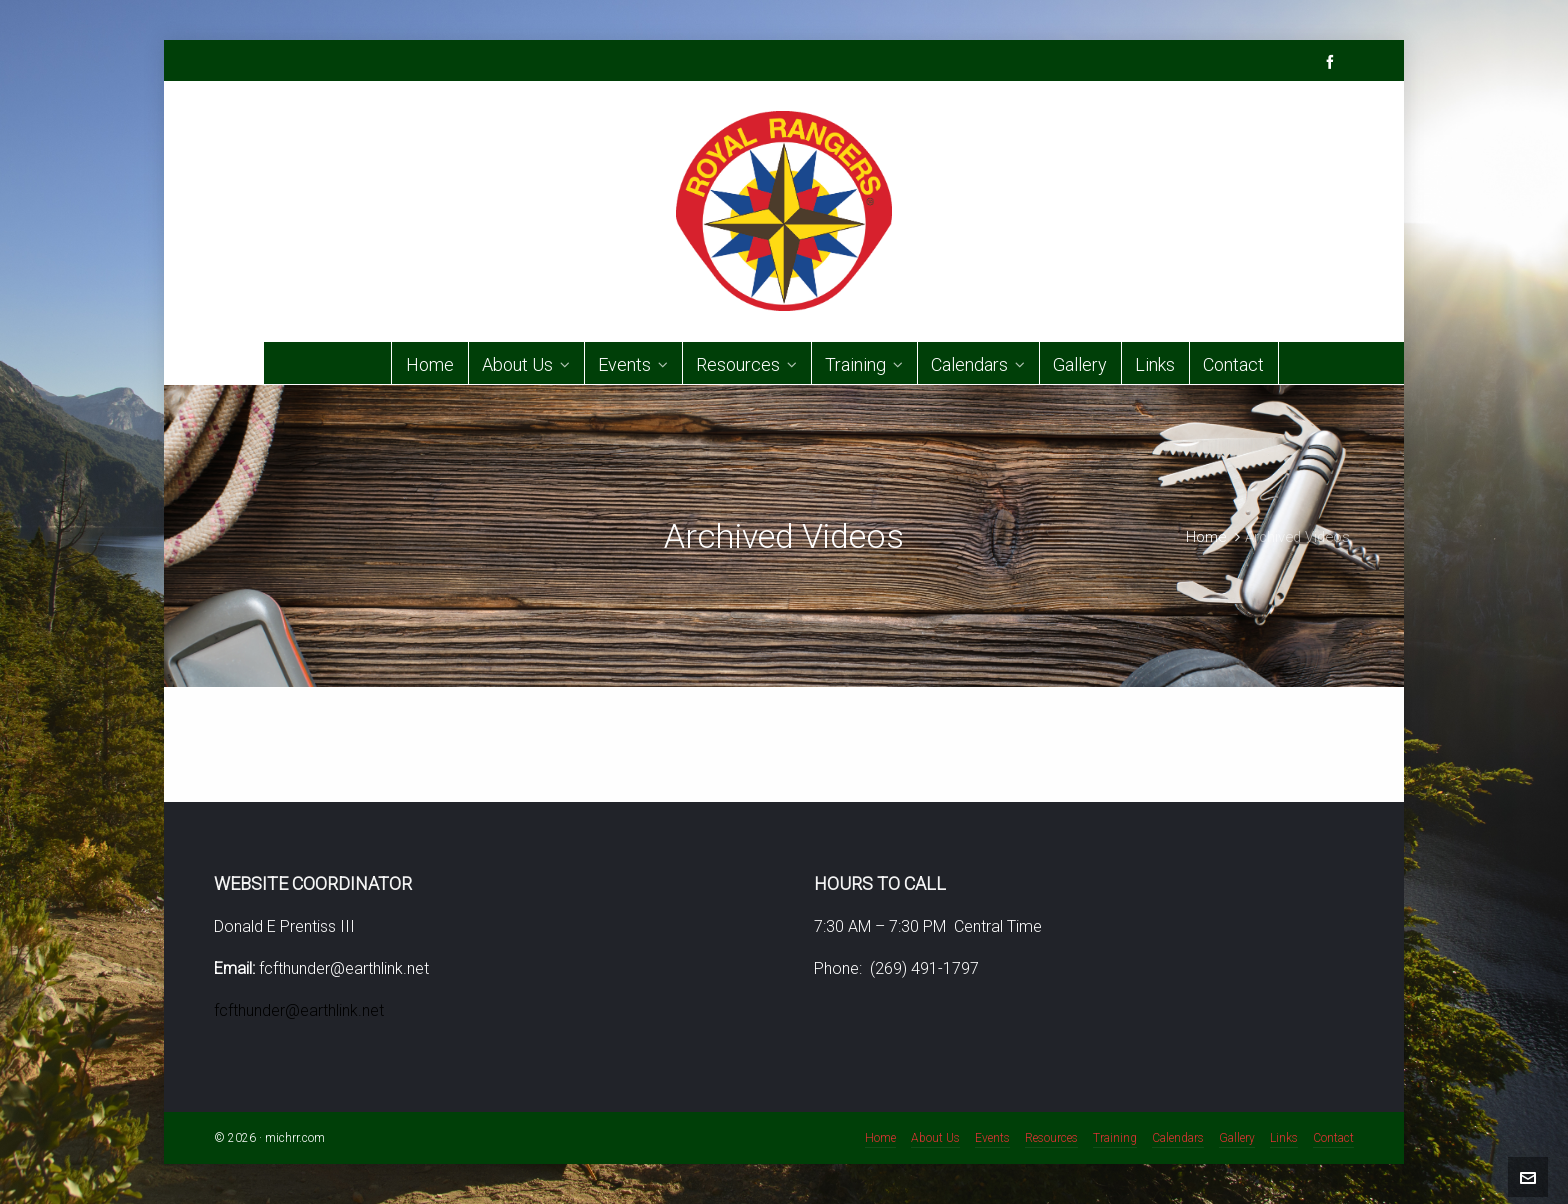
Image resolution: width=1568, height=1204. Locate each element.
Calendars (1178, 1138)
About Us (935, 1138)
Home (1206, 537)
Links (1284, 1138)
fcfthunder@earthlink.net (299, 1010)
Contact (1333, 1138)
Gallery (1237, 1138)
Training (1115, 1138)
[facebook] (1333, 61)
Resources (1051, 1138)
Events (992, 1138)
